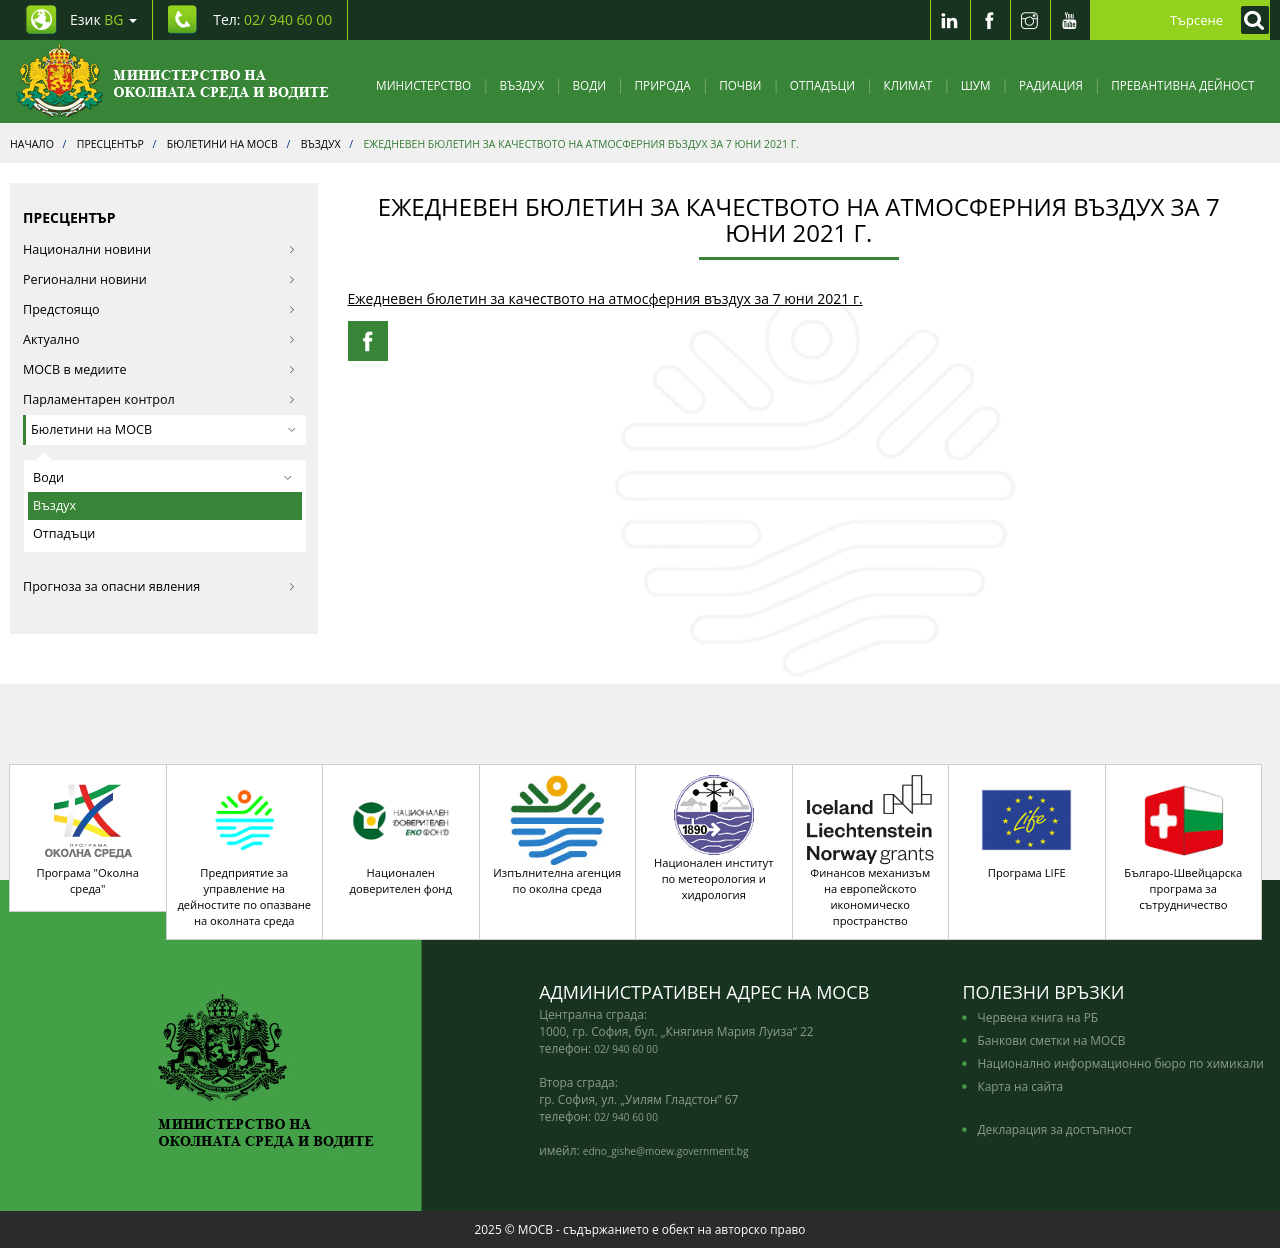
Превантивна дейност (1182, 85)
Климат (907, 85)
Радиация (1051, 85)
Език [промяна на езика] (103, 19)
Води (590, 85)
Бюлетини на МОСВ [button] (163, 429)
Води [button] (162, 477)
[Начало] (172, 81)
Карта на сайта (1020, 1086)
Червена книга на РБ (1037, 1017)
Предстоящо (159, 309)
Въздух (522, 85)
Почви (740, 85)
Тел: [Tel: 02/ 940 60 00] (272, 19)
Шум (976, 85)
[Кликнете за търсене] (1250, 20)
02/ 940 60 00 (626, 1049)
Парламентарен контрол (159, 399)
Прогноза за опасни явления (159, 586)
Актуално (159, 339)
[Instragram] (1030, 20)
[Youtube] (1070, 20)
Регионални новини (159, 279)
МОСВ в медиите (159, 369)
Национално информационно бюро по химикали (1120, 1063)
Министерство (423, 85)
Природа (663, 85)
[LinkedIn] (950, 20)
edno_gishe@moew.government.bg (666, 1151)
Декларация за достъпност (1054, 1129)
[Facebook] (990, 20)
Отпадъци (822, 85)
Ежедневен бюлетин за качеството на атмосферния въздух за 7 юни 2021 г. (605, 298)
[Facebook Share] (368, 341)
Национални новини (159, 249)
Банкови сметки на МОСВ (1051, 1040)
